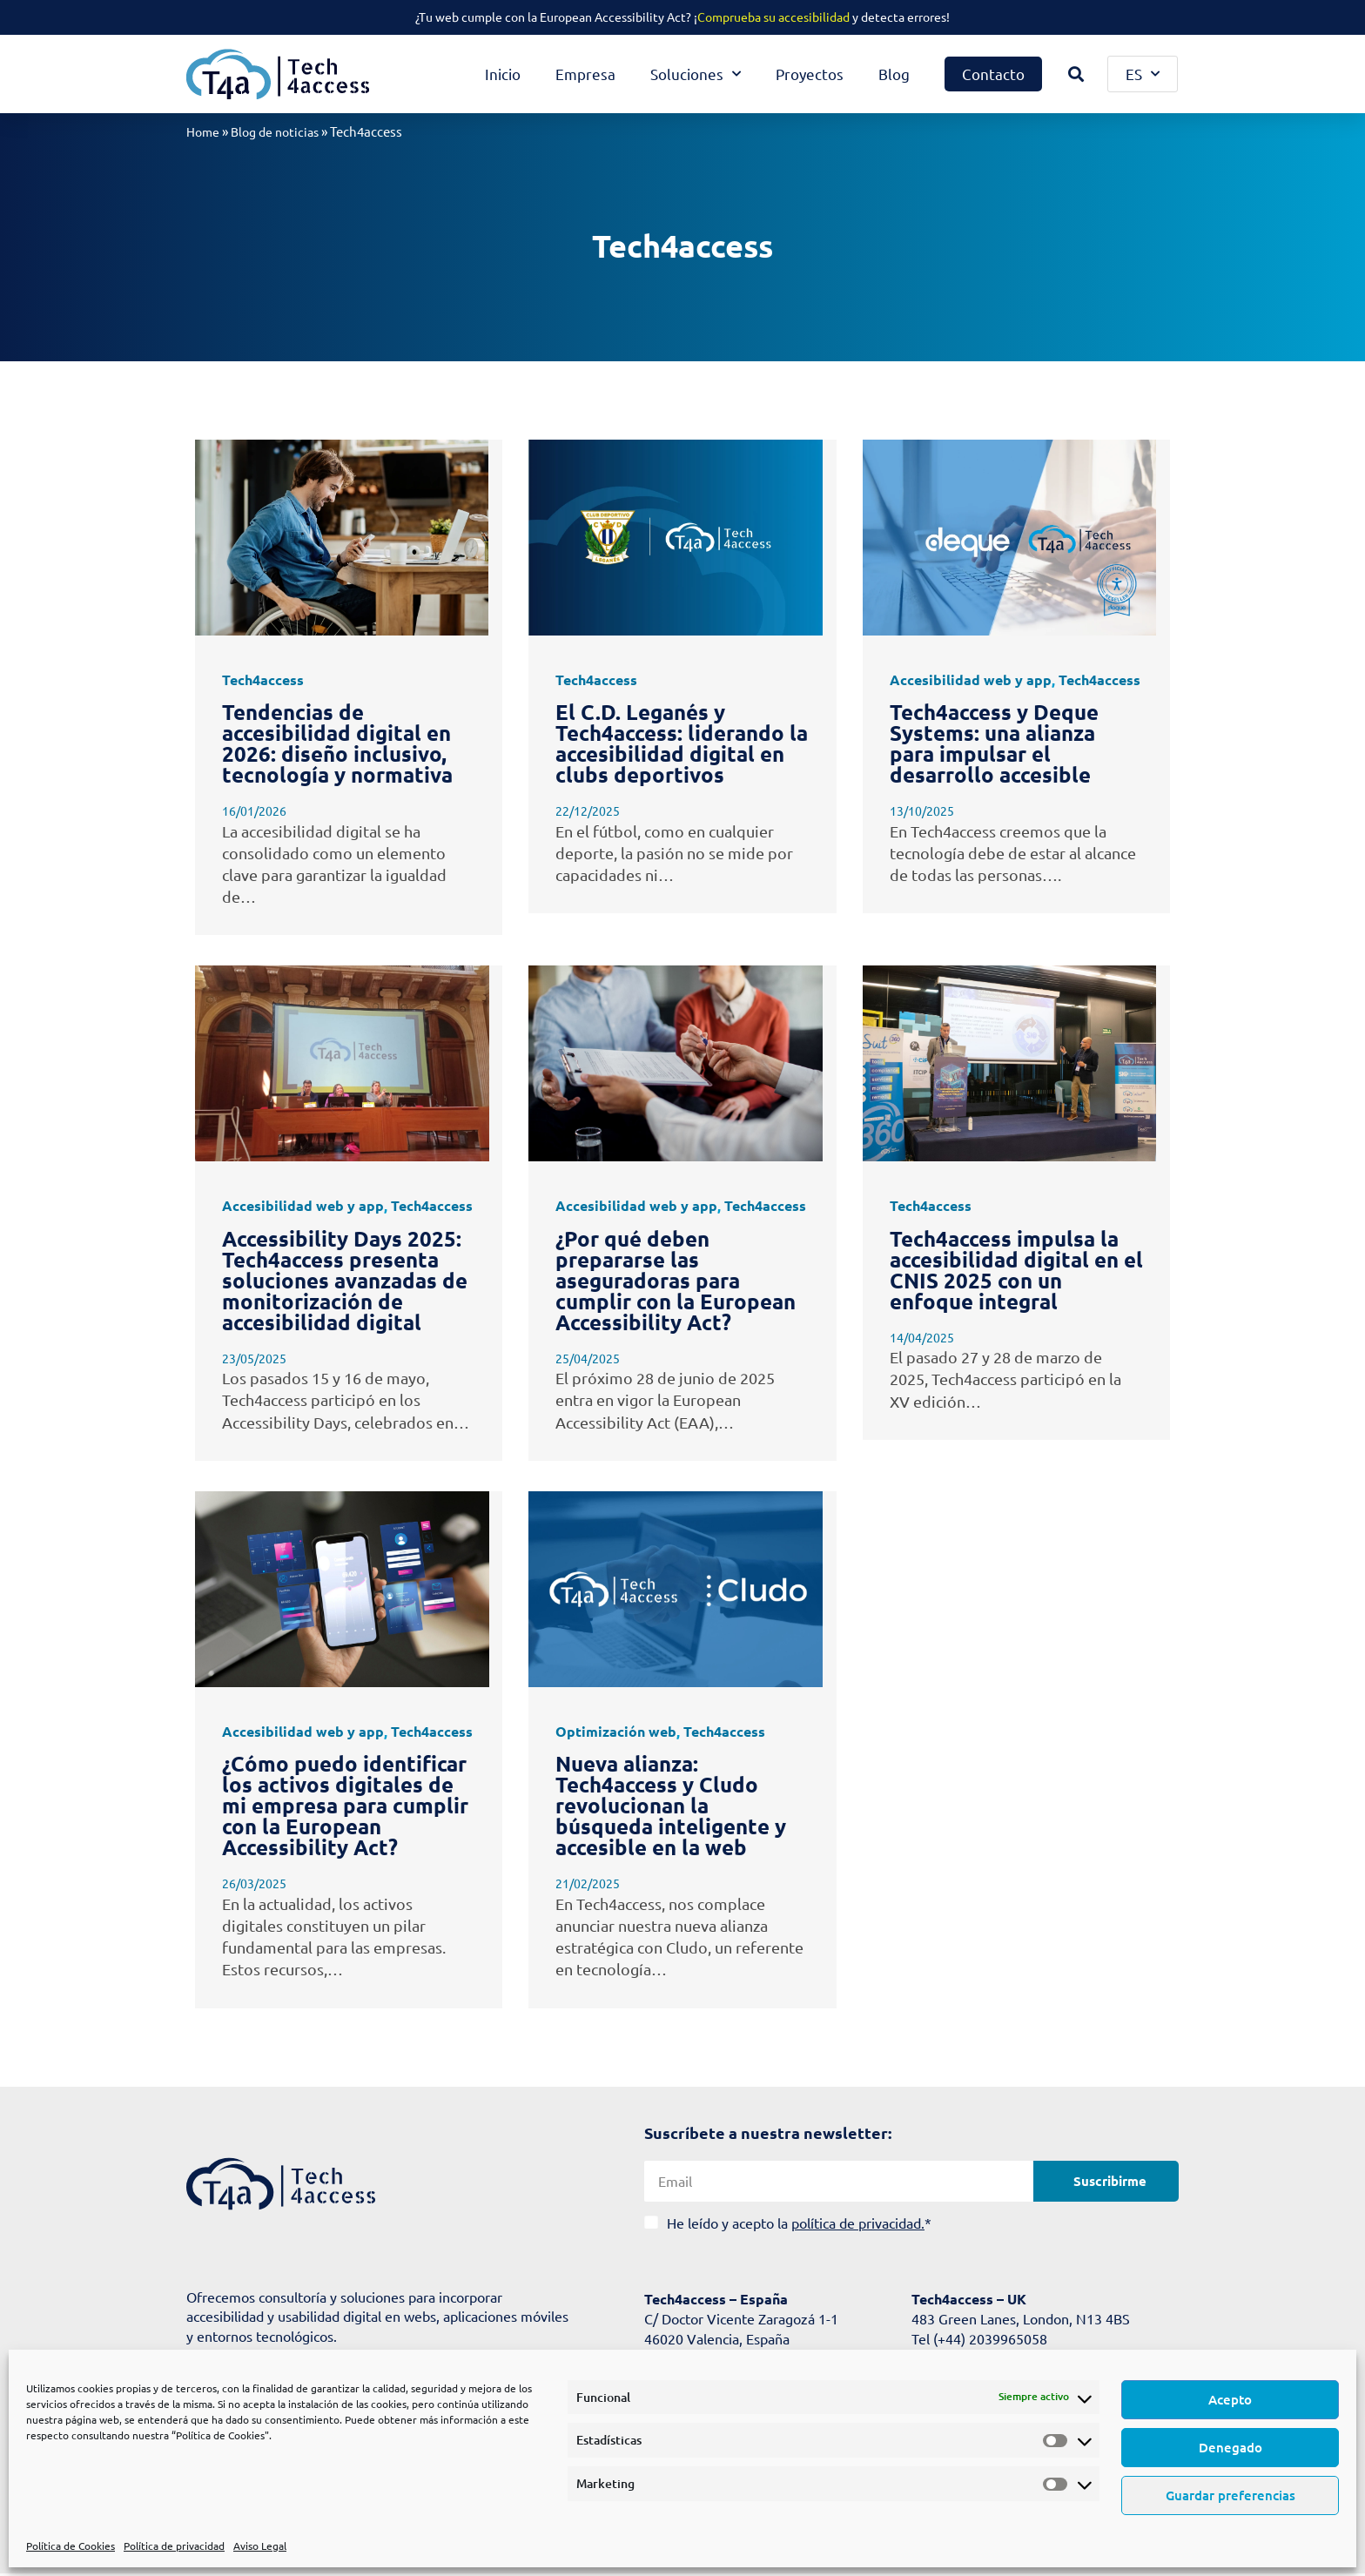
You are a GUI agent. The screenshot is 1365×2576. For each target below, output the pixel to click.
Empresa (585, 73)
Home (204, 131)
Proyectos (810, 73)
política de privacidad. (858, 2221)
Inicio (503, 73)
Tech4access (263, 678)
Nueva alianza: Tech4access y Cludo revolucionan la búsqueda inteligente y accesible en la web (670, 1805)
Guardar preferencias (1230, 2495)
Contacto (993, 73)
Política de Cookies (70, 2545)
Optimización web (615, 1730)
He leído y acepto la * (799, 2221)
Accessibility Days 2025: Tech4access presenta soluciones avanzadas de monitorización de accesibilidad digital (344, 1279)
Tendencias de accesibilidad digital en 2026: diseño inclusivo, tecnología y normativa (337, 743)
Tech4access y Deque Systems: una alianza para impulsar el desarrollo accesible (994, 743)
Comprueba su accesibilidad (773, 16)
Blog (894, 73)
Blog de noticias (280, 131)
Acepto (1230, 2399)
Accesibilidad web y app (971, 678)
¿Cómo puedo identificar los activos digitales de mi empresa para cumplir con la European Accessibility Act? (345, 1805)
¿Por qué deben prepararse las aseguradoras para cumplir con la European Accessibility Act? (675, 1279)
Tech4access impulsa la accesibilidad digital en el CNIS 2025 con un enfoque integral (1016, 1269)
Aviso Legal (259, 2545)
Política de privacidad (174, 2545)
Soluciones (695, 74)
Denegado (1230, 2447)
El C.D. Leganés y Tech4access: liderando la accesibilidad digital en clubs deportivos (681, 743)
